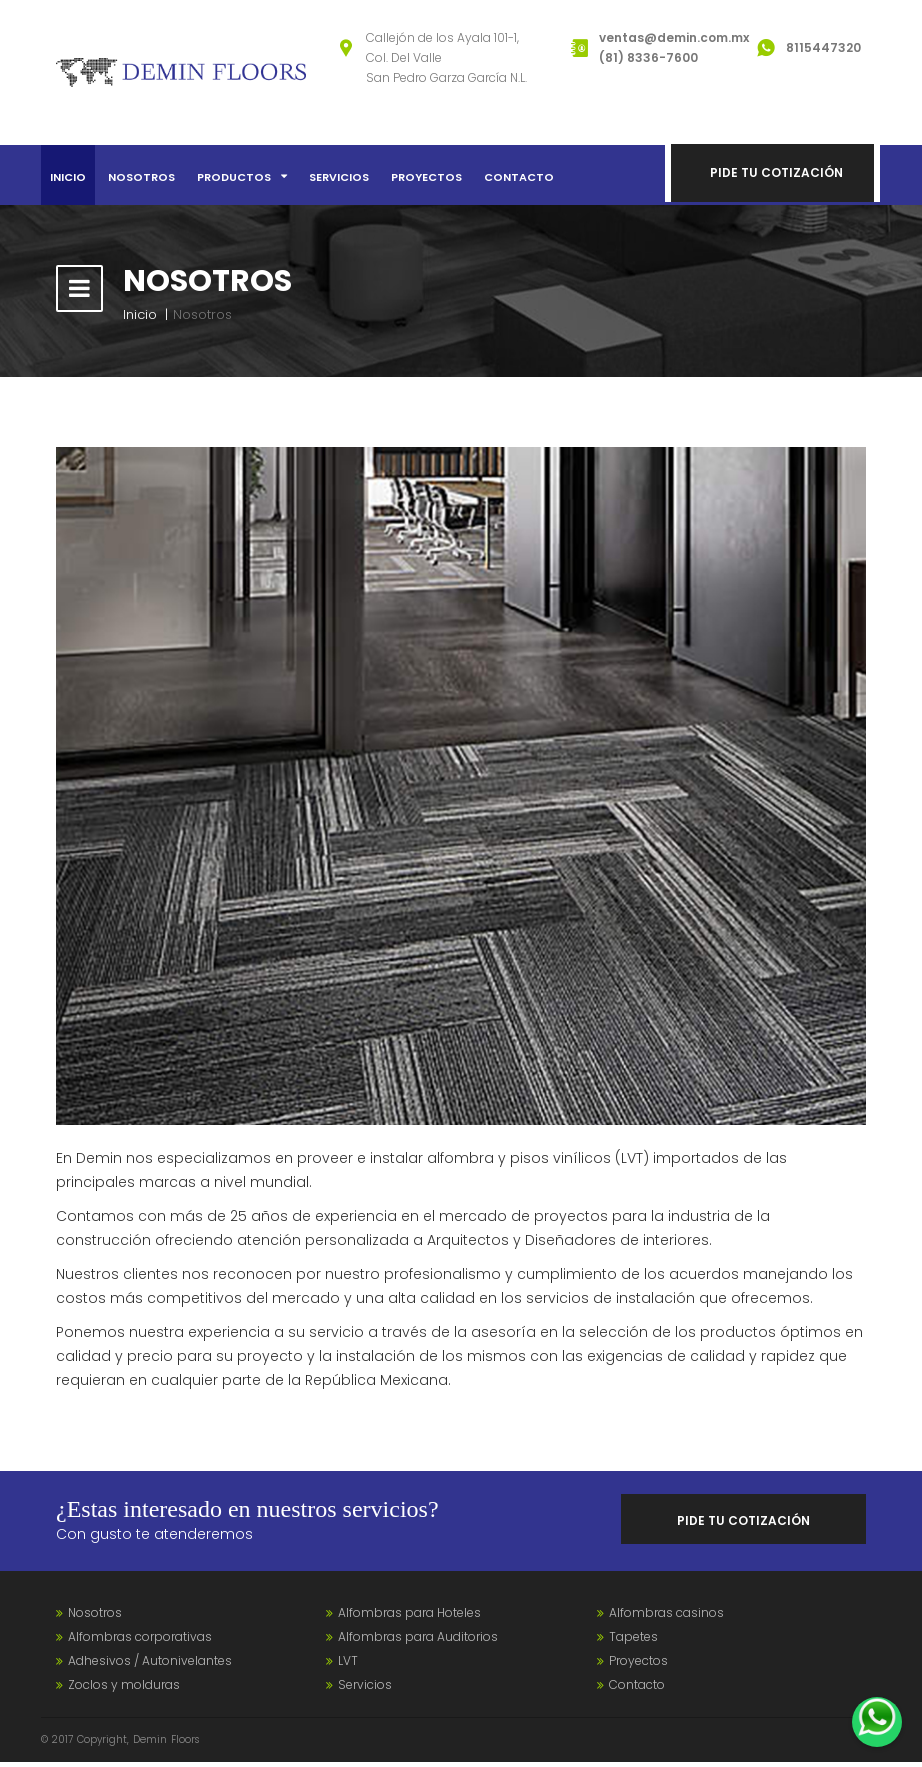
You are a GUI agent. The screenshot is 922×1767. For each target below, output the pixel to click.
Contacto (519, 177)
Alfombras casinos (666, 1617)
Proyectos (426, 177)
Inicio (68, 177)
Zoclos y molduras (124, 1689)
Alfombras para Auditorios (418, 1641)
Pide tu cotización (778, 174)
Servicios (339, 177)
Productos (242, 177)
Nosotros (141, 177)
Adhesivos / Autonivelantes (150, 1665)
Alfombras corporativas (140, 1641)
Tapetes (633, 1641)
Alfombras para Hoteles (409, 1617)
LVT (348, 1665)
